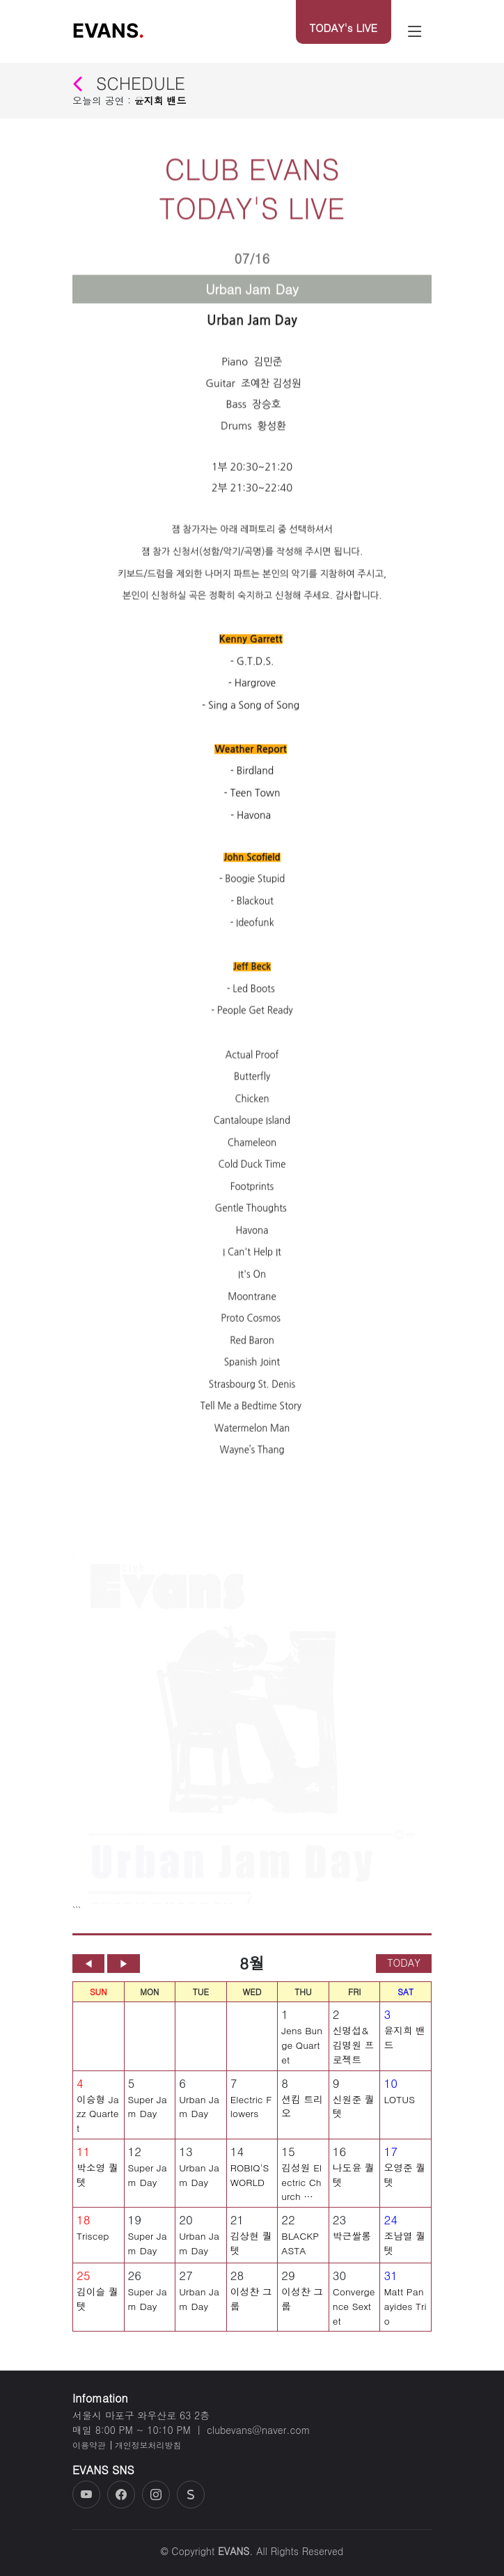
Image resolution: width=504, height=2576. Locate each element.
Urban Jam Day (199, 2112)
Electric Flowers (251, 2112)
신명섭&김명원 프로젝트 (354, 2050)
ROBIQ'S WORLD (249, 2180)
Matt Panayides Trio (405, 2311)
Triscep (93, 2241)
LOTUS (399, 2104)
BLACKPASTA (300, 2248)
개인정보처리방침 (148, 2445)
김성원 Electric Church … (301, 2187)
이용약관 (89, 2445)
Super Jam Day (147, 2112)
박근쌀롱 (352, 2241)
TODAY (403, 1968)
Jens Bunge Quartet (301, 2050)
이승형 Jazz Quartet (98, 2119)
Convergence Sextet (354, 2311)
